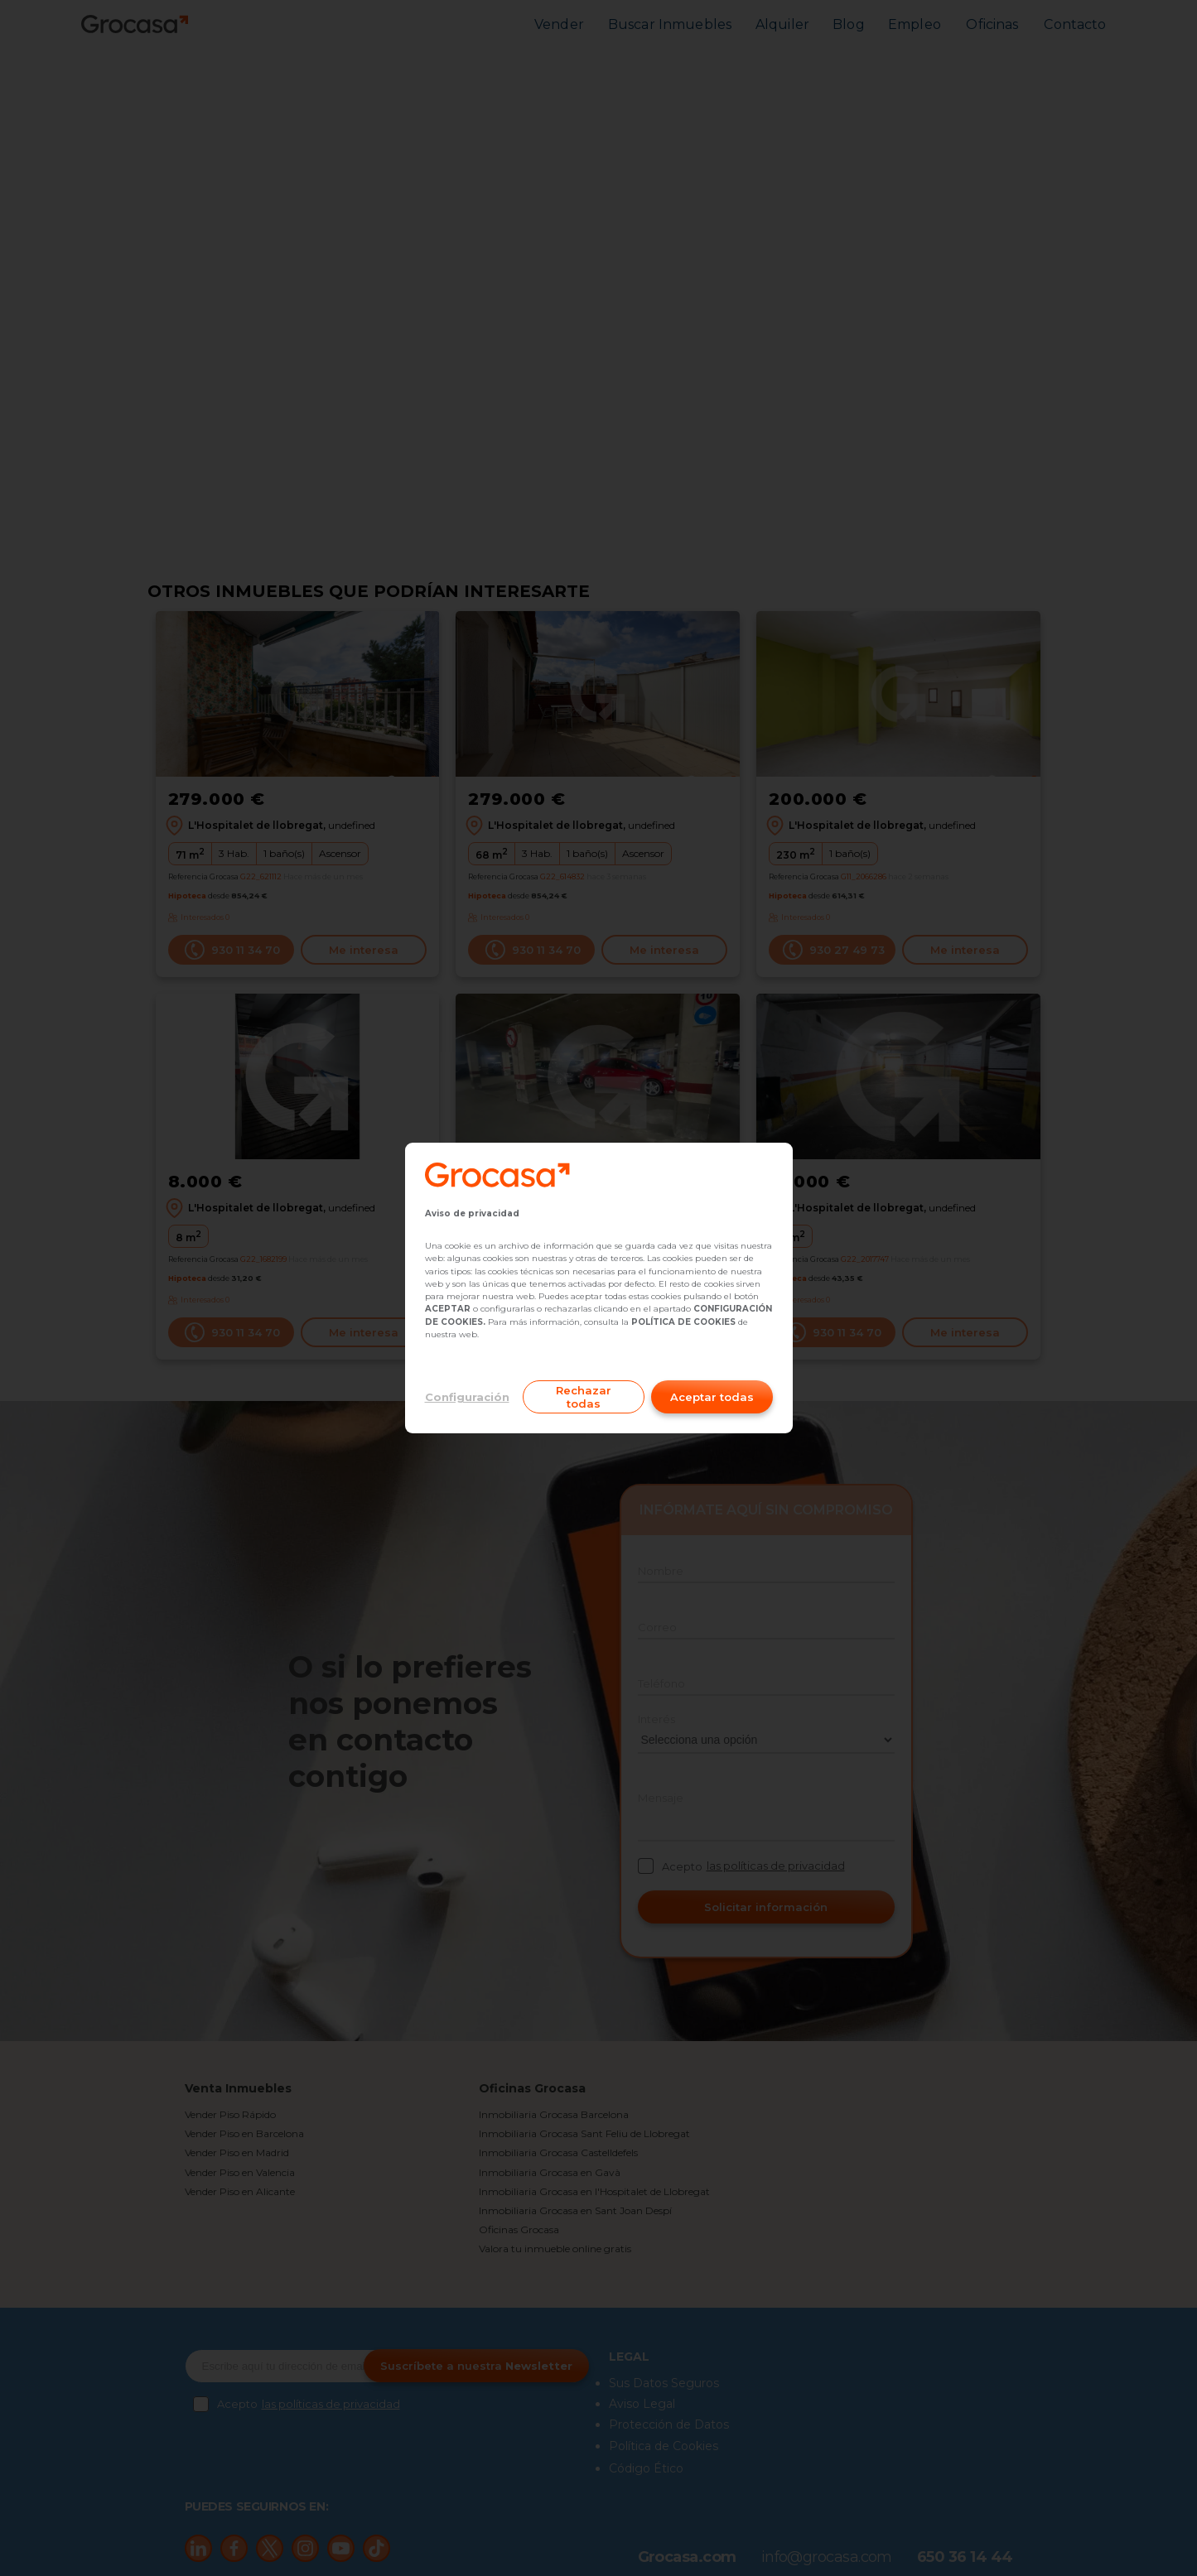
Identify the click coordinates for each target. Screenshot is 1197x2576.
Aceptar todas (712, 1397)
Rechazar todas (583, 1397)
